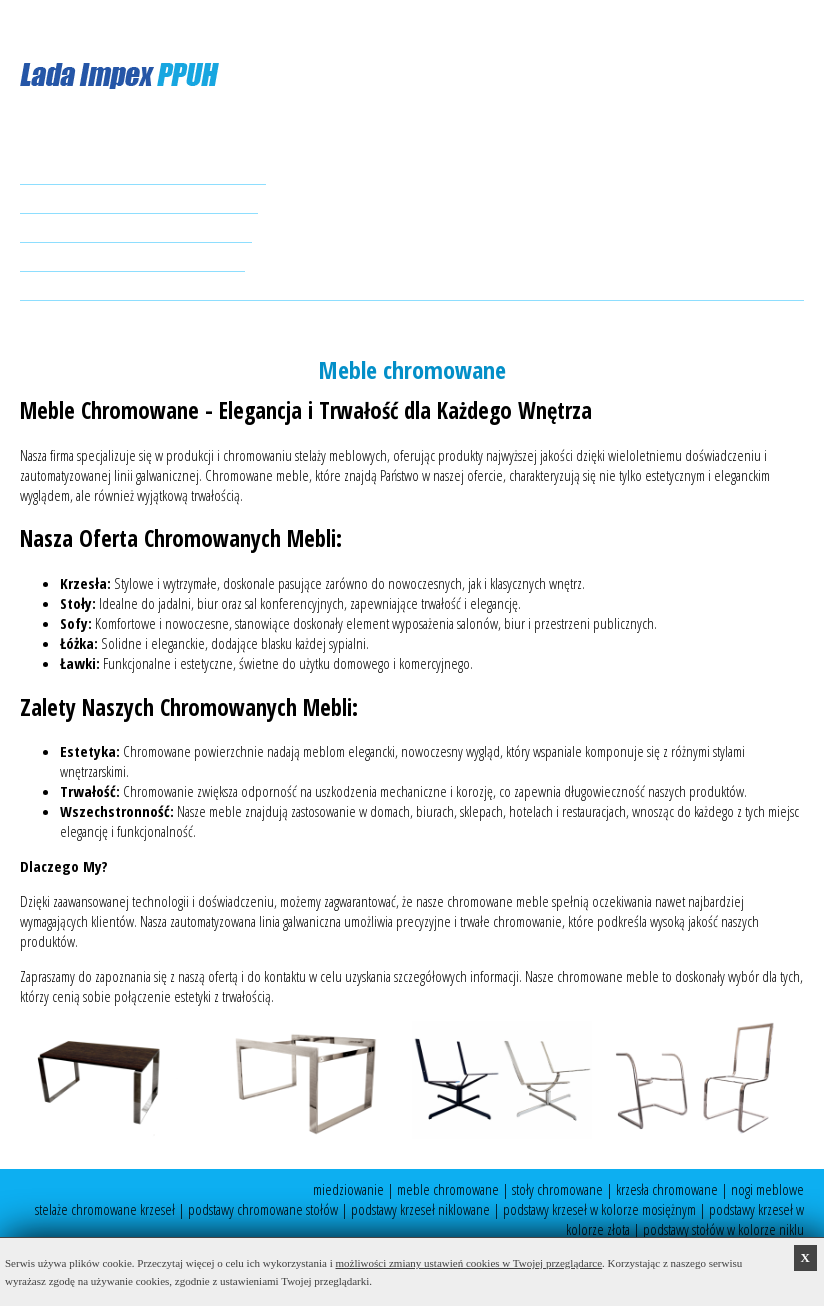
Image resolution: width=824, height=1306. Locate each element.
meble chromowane (448, 1189)
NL (122, 21)
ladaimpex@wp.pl (114, 321)
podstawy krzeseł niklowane (420, 1209)
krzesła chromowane (667, 1189)
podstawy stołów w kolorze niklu (723, 1229)
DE (98, 21)
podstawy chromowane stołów (263, 1209)
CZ (167, 21)
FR (145, 21)
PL (26, 21)
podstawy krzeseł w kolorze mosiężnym (599, 1209)
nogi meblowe (767, 1189)
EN (74, 21)
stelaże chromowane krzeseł (105, 1209)
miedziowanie (348, 1189)
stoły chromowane (557, 1189)
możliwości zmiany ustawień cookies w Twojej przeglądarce (469, 1263)
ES (50, 21)
